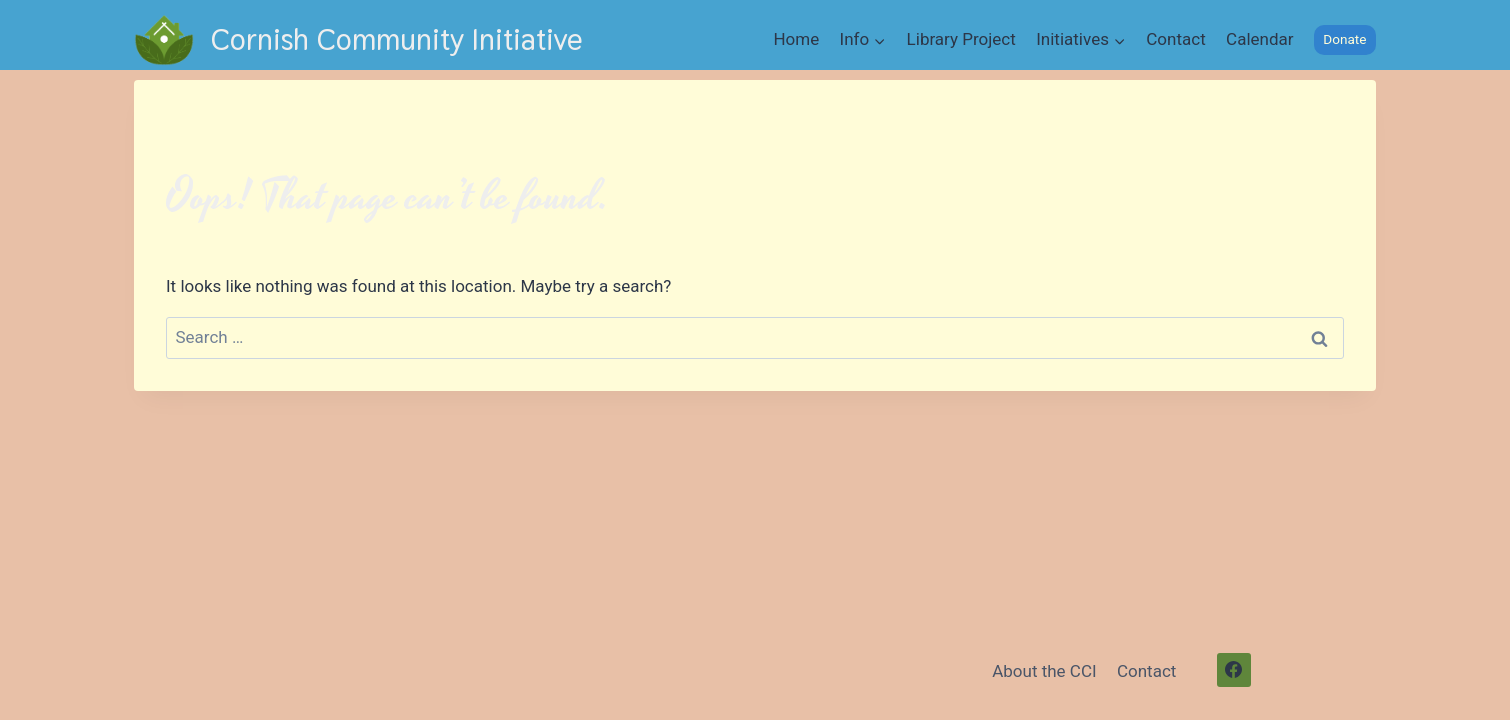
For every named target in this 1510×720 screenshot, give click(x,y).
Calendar (1259, 39)
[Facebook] (1234, 670)
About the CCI (1044, 671)
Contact (1175, 39)
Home (796, 39)
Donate (1344, 39)
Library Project (961, 39)
